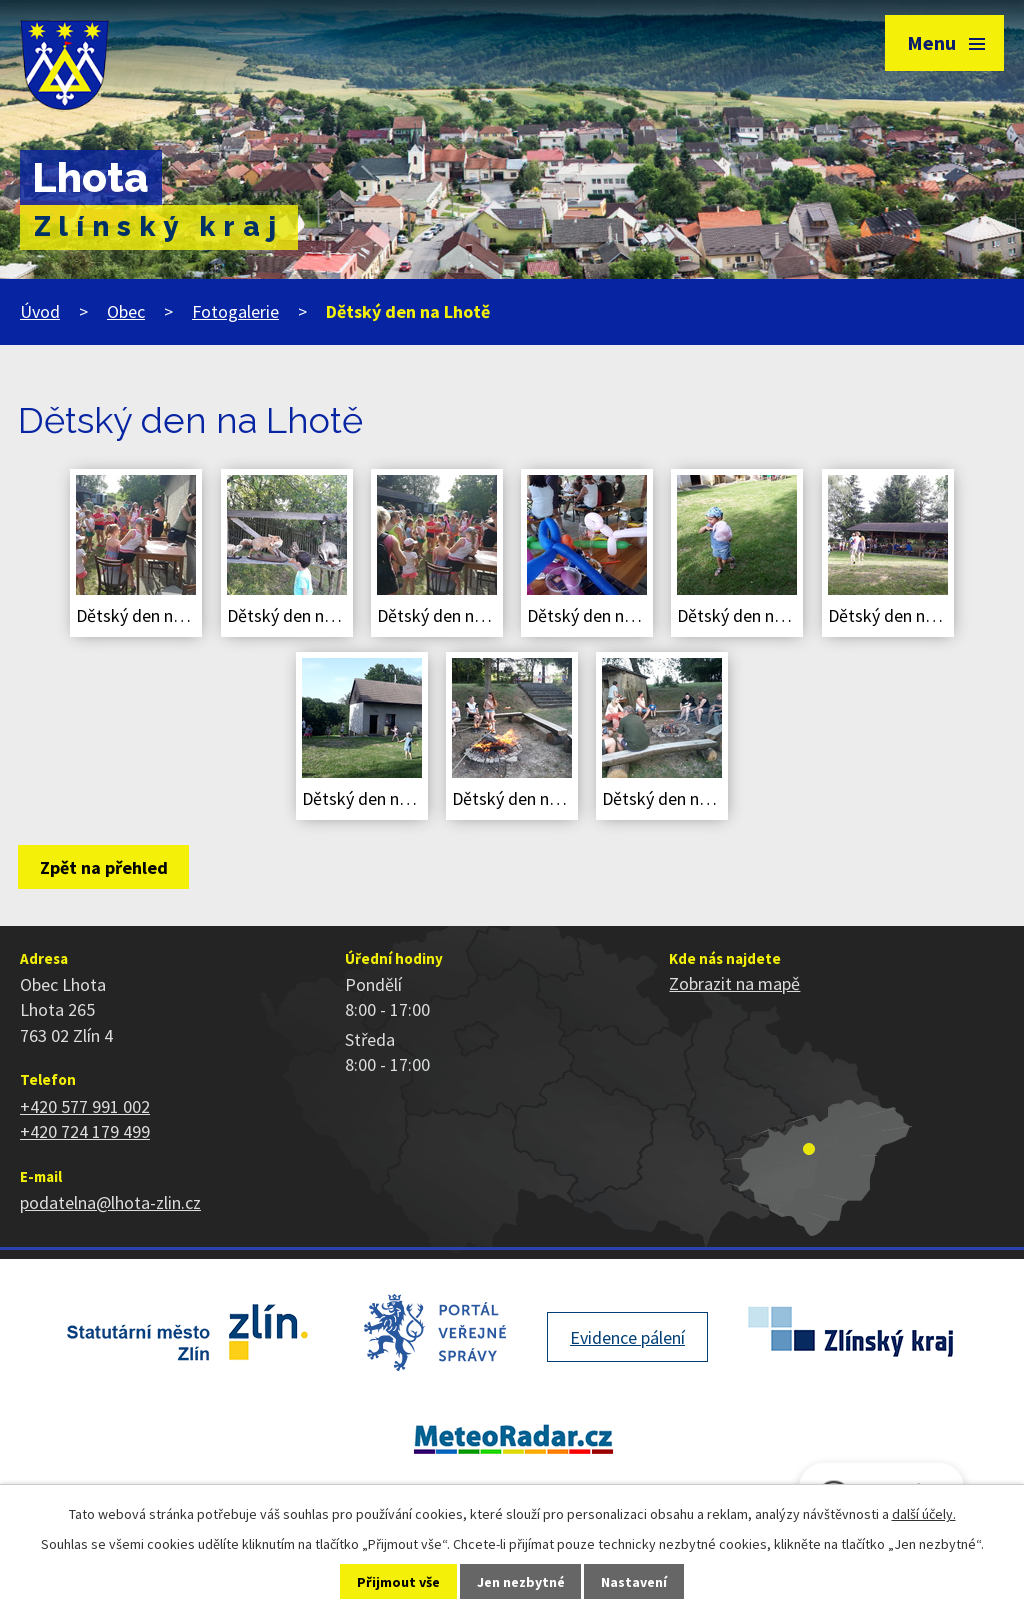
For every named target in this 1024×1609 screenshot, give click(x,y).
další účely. (924, 1514)
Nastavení (634, 1582)
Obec (126, 311)
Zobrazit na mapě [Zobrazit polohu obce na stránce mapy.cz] (734, 983)
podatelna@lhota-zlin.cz (110, 1202)
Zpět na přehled (104, 867)
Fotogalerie (235, 311)
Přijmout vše (398, 1582)
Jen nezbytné (521, 1582)
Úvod (40, 311)
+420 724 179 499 (85, 1131)
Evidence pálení (627, 1337)
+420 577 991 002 (85, 1106)
